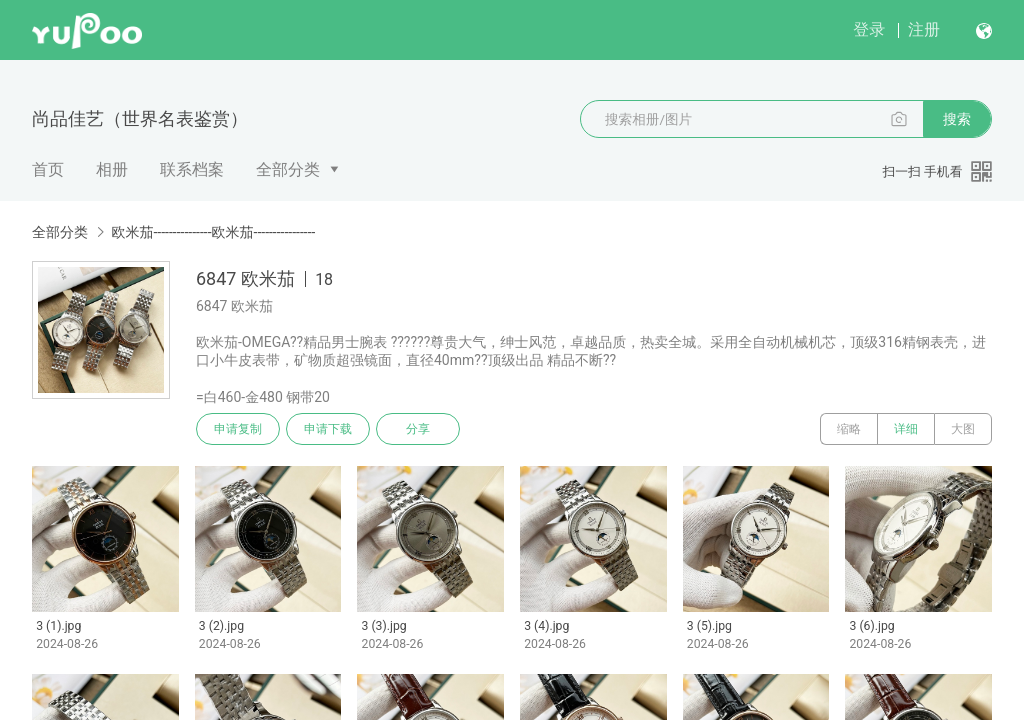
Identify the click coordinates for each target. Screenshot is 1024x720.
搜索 (957, 119)
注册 (924, 29)
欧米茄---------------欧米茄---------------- (213, 232)
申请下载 (328, 429)
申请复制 (238, 429)
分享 (418, 429)
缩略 (849, 429)
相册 (112, 169)
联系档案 (192, 169)
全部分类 (288, 169)
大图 (963, 429)
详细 (906, 429)
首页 (48, 169)
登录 (869, 29)
